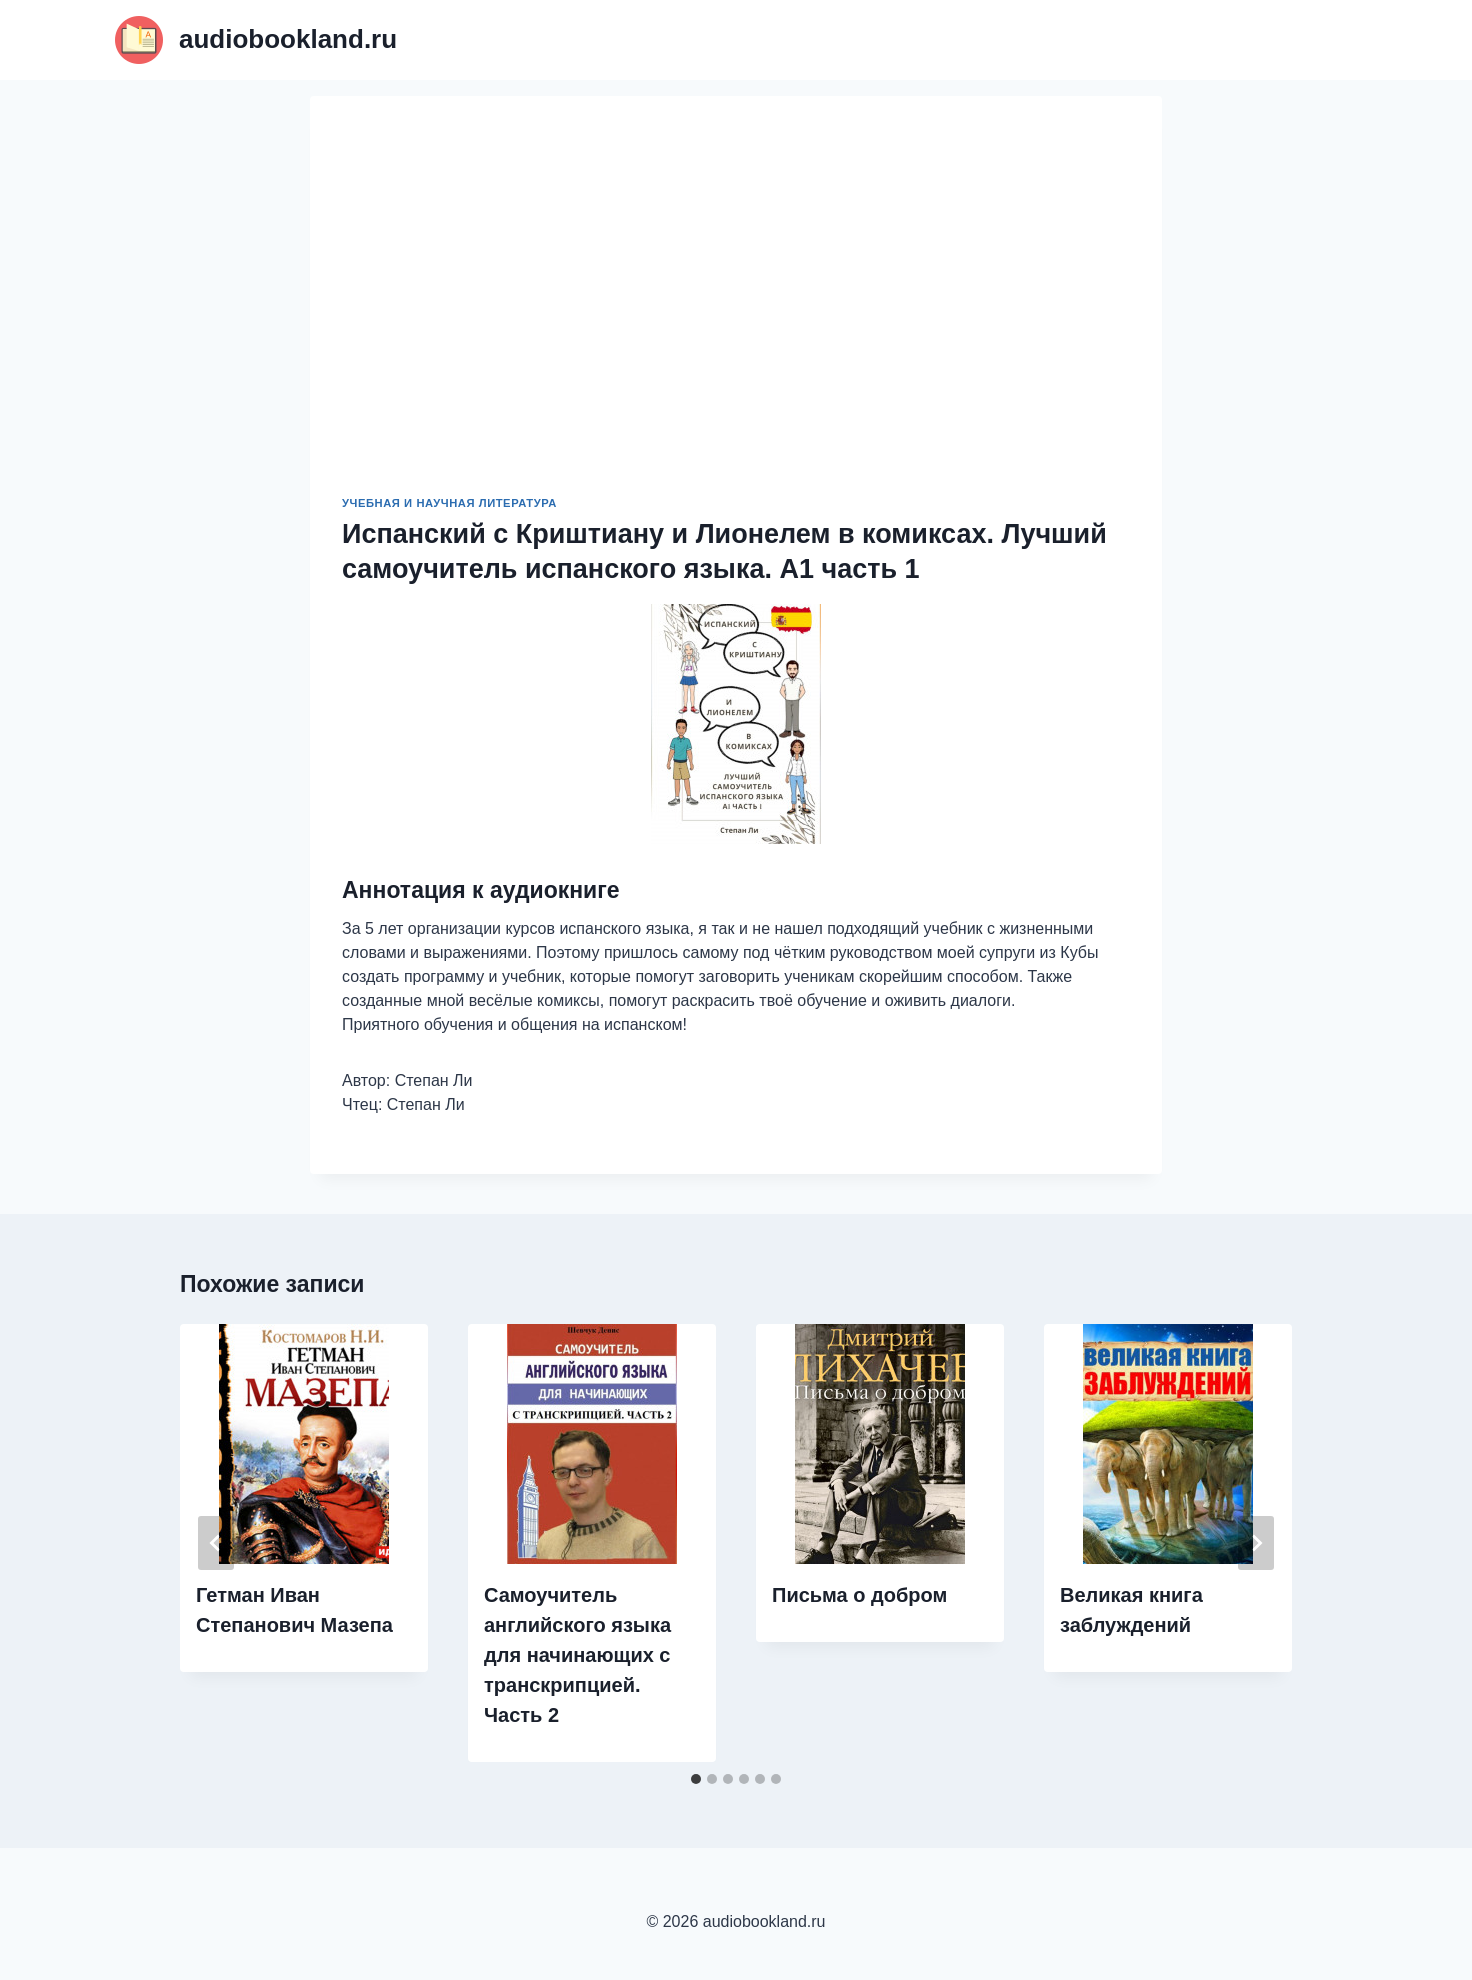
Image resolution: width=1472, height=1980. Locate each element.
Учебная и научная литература (449, 503)
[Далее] (1256, 1543)
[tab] (696, 1779)
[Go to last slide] (216, 1543)
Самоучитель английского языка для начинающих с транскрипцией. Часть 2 (577, 1655)
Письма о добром (859, 1595)
